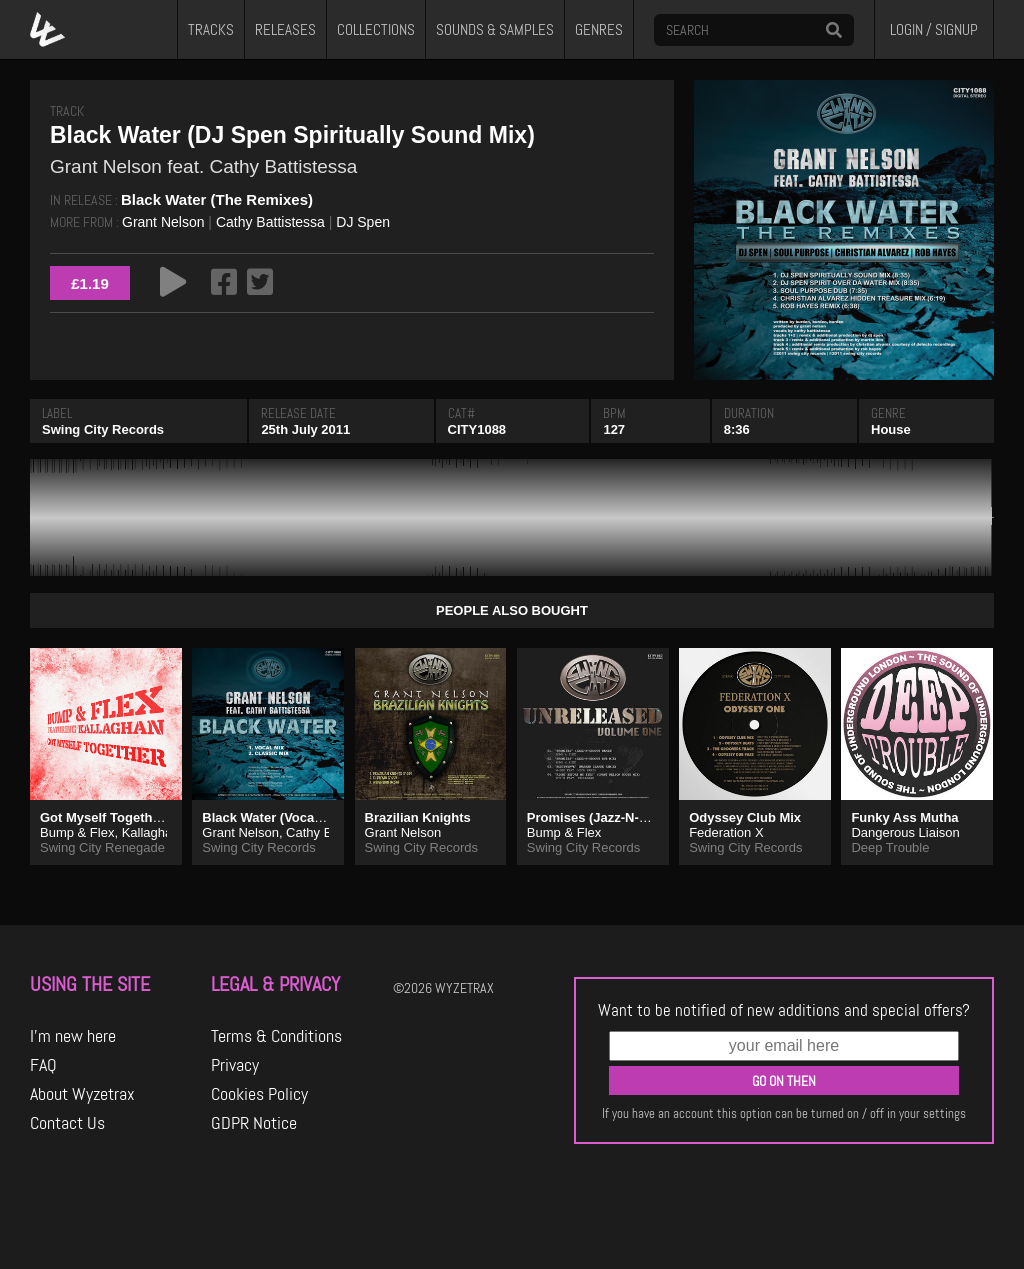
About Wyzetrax (82, 1094)
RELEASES (285, 30)
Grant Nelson (163, 222)
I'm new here (73, 1036)
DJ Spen (363, 222)
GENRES (599, 30)
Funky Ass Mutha (904, 817)
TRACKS (211, 30)
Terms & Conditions (276, 1036)
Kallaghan (151, 832)
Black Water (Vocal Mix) (274, 817)
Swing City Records (103, 429)
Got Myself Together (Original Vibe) (148, 817)
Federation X (726, 832)
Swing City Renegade (102, 847)
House (891, 429)
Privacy (235, 1065)
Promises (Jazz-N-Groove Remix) (629, 817)
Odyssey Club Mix (745, 817)
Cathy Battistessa (270, 222)
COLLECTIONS (376, 30)
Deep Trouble (890, 847)
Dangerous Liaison (905, 832)
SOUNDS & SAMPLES (495, 30)
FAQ (43, 1065)
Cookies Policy (259, 1094)
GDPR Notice (254, 1123)
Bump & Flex (77, 832)
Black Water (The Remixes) (217, 199)
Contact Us (67, 1123)
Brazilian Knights (418, 817)
